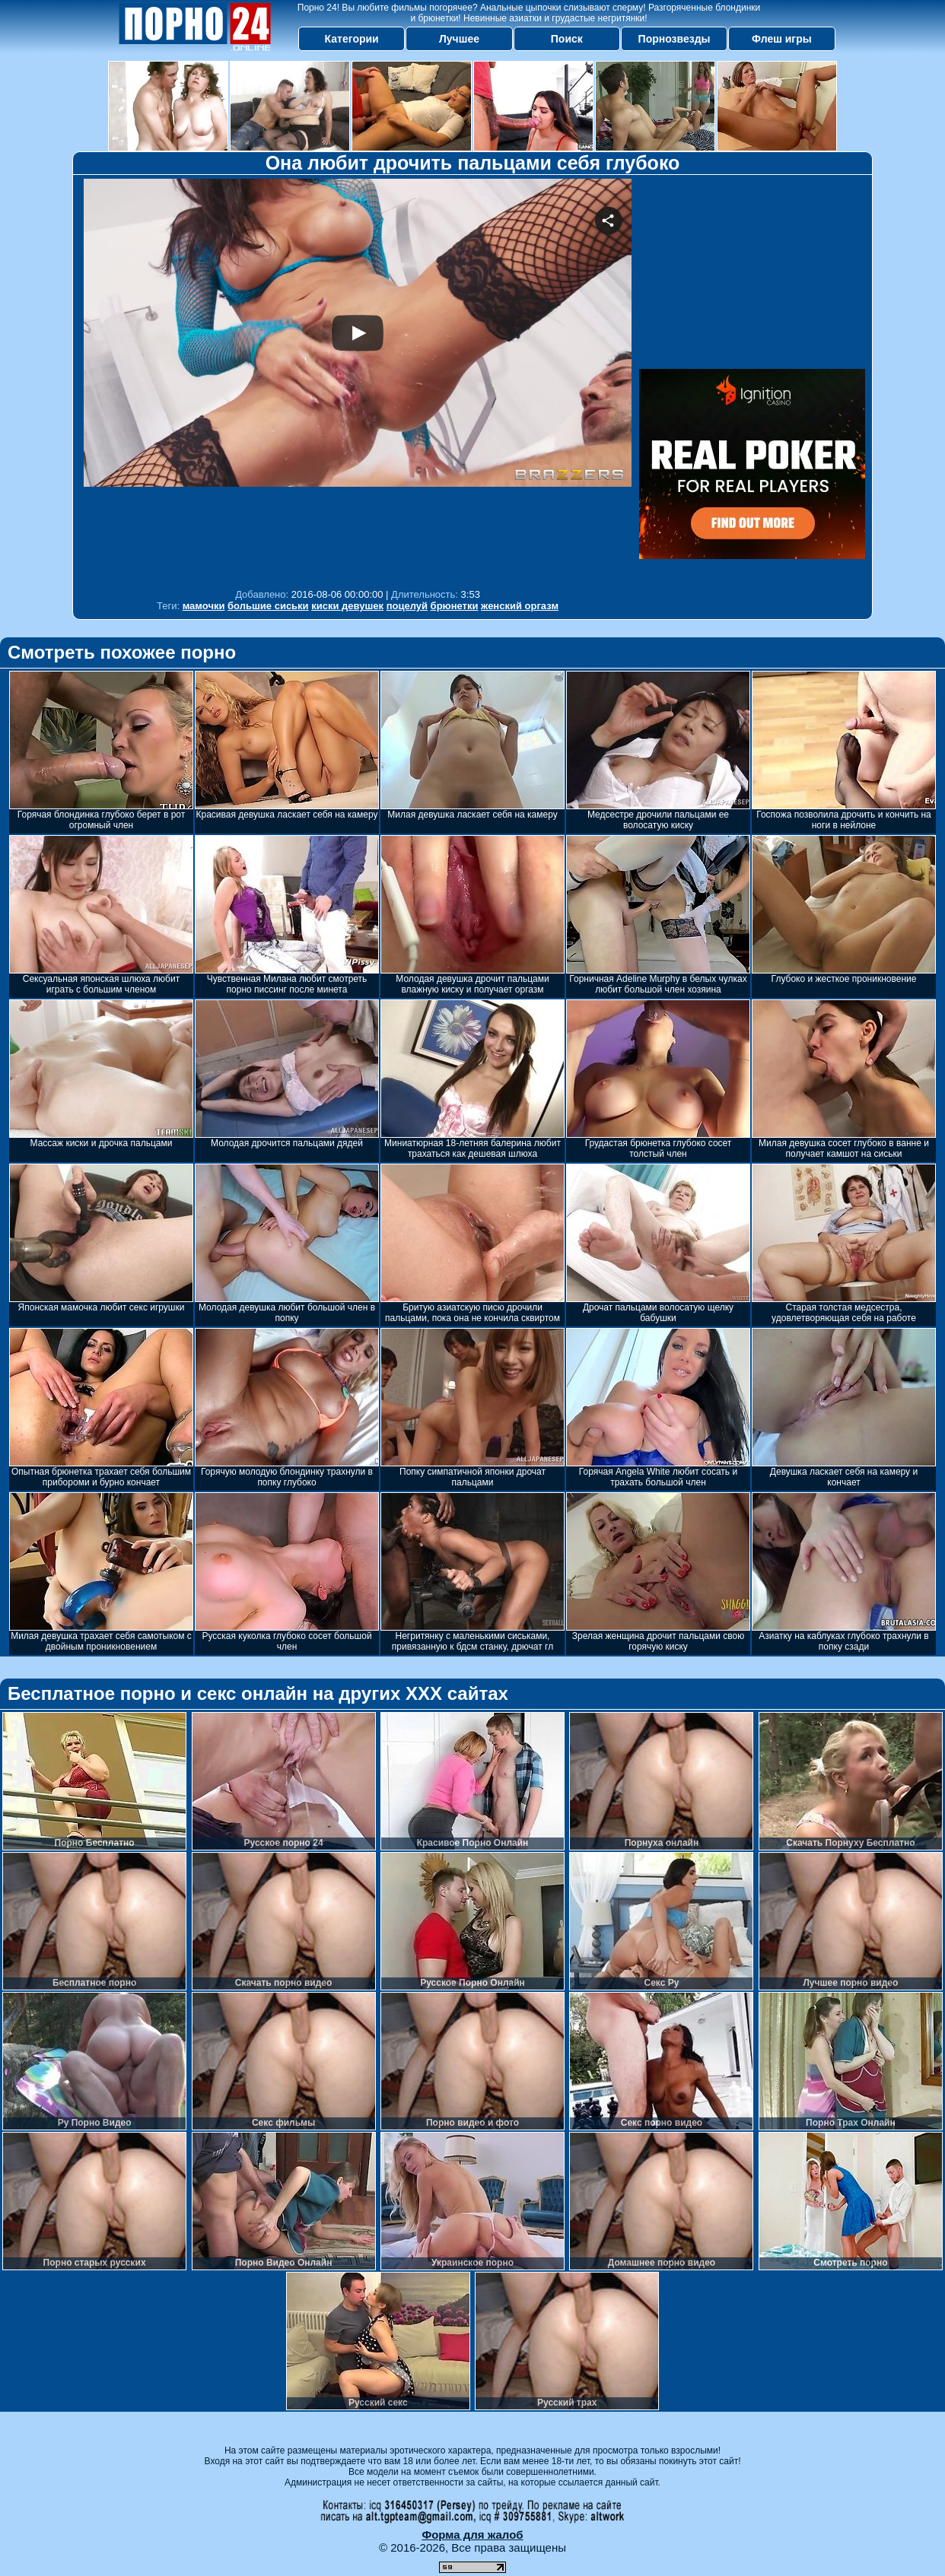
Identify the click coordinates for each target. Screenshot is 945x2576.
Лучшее (459, 39)
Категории (352, 39)
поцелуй (407, 605)
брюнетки (455, 605)
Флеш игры (782, 39)
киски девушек (347, 605)
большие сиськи (268, 605)
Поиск (567, 39)
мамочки (204, 605)
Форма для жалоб (472, 2534)
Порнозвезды (674, 39)
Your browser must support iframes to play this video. (358, 380)
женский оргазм (519, 605)
